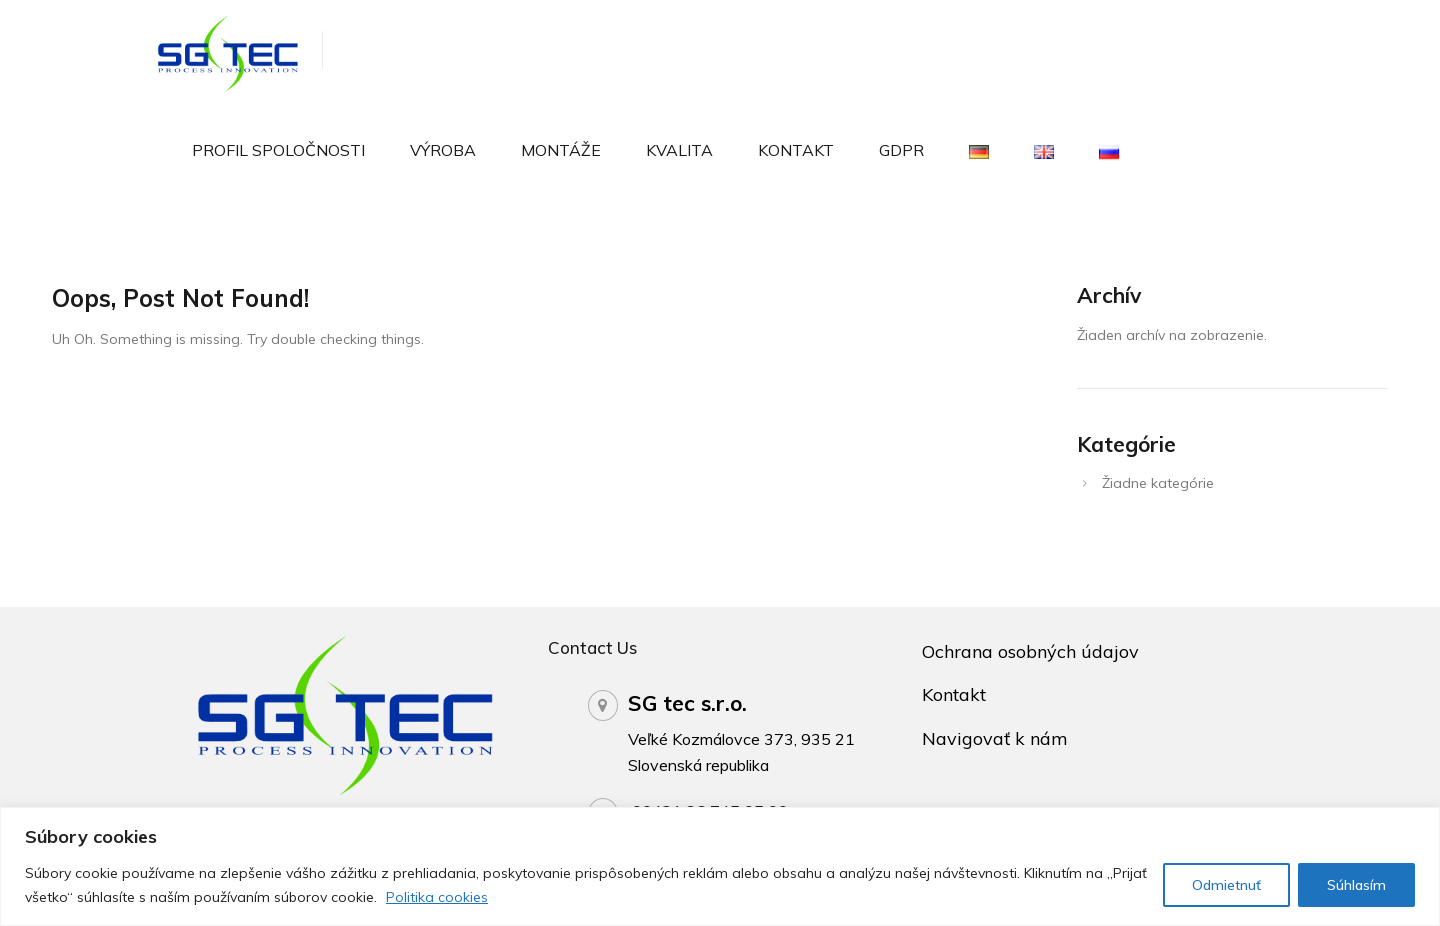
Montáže (561, 150)
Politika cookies (437, 897)
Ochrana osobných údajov (1030, 651)
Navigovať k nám (995, 738)
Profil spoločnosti (278, 150)
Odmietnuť (1226, 885)
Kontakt (796, 150)
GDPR (901, 150)
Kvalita (679, 150)
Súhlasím (1356, 885)
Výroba (443, 150)
